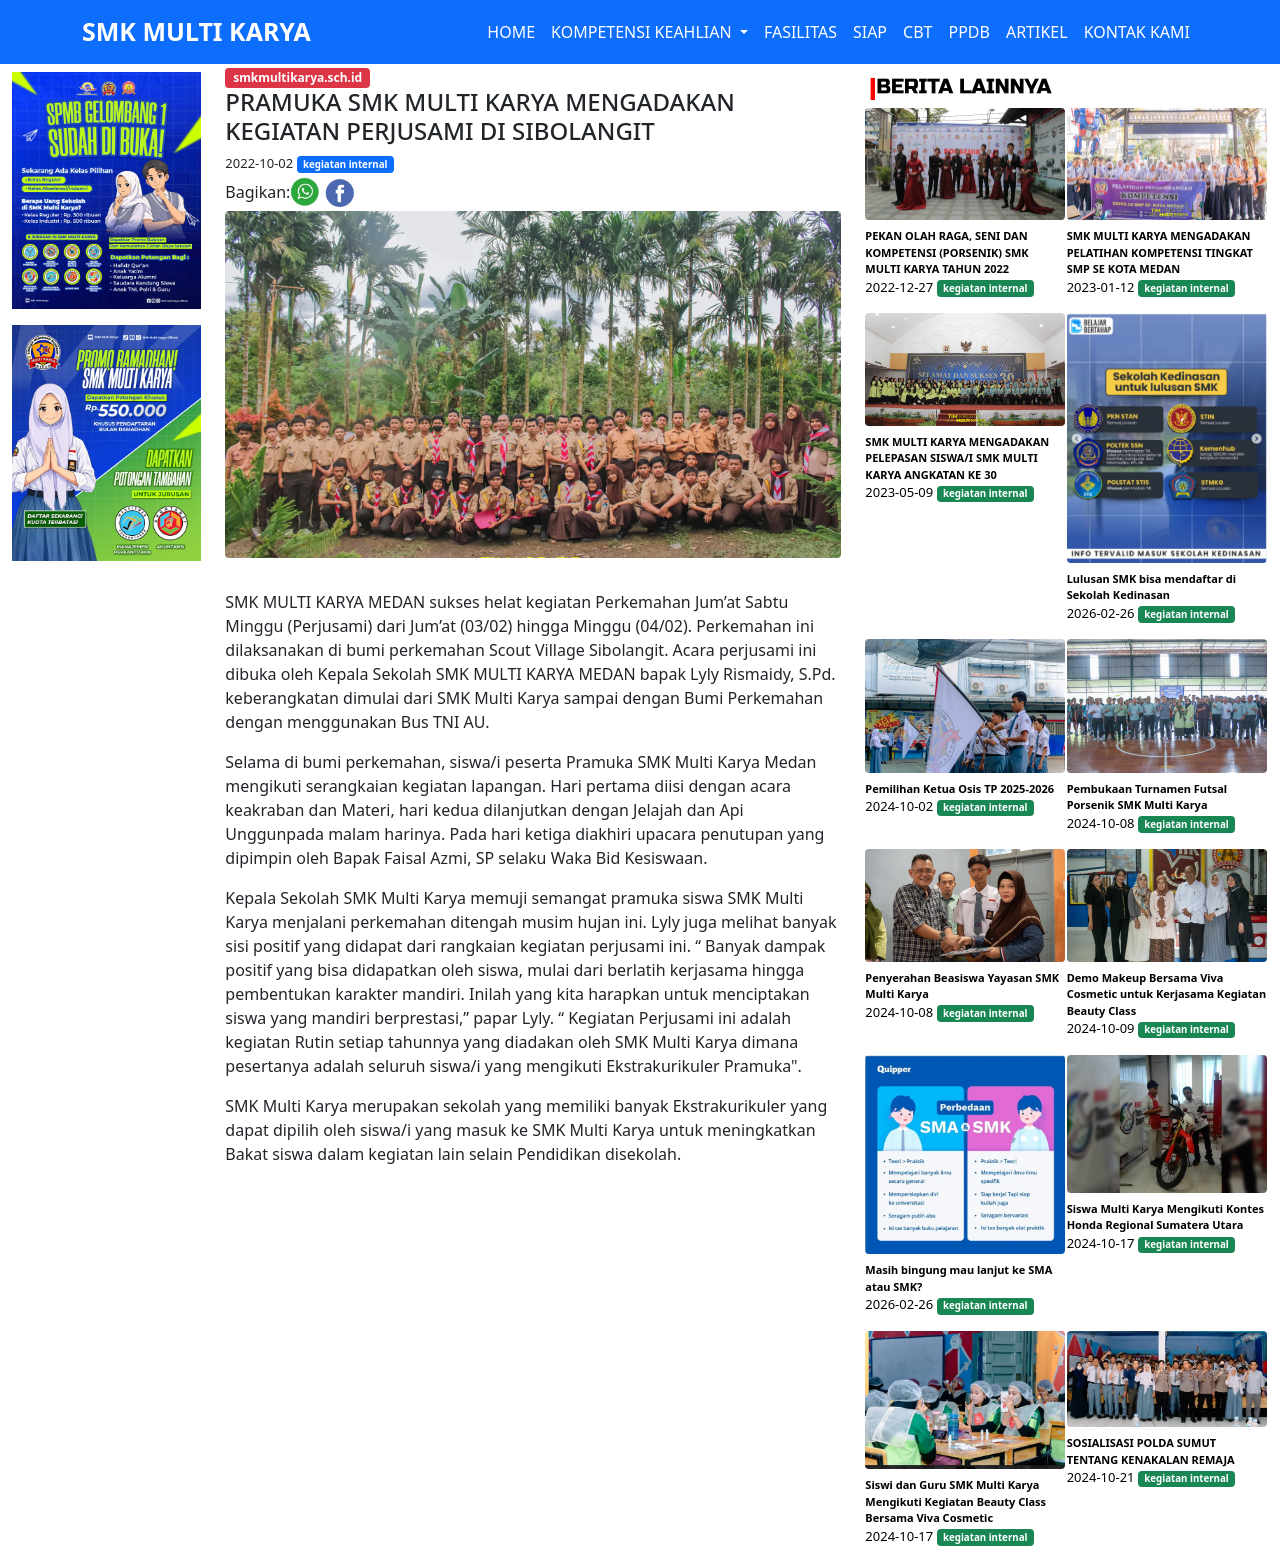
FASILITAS (800, 32)
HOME (511, 32)
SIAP (870, 32)
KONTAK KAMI (1137, 32)
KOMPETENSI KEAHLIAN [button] (643, 32)
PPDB (968, 32)
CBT (917, 32)
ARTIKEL (1037, 32)
